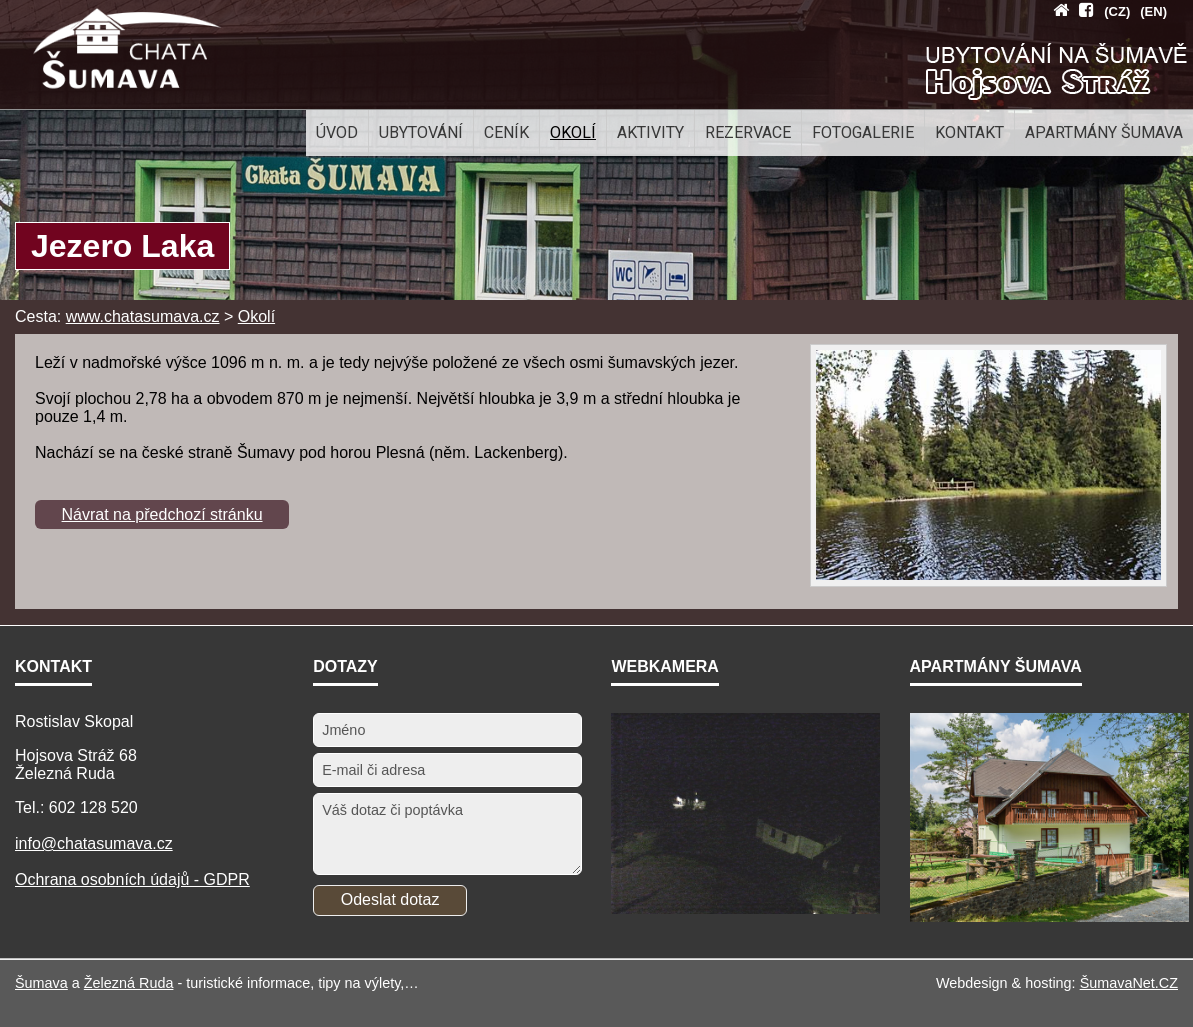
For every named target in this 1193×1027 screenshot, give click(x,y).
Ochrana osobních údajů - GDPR (132, 879)
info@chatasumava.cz (94, 843)
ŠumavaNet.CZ (1129, 983)
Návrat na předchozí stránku (162, 514)
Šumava (41, 983)
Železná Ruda (129, 983)
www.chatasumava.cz (143, 316)
